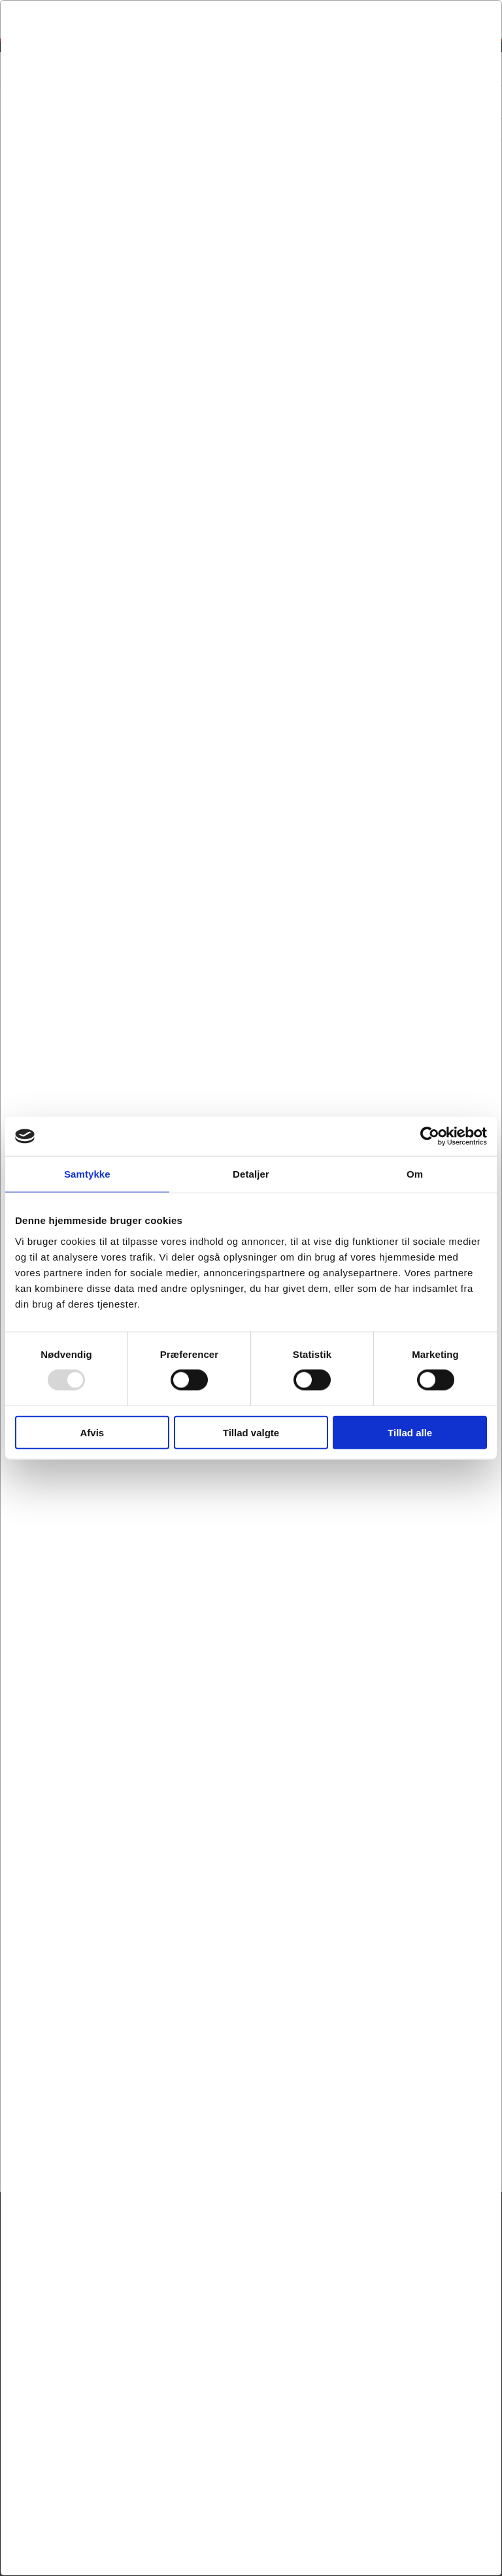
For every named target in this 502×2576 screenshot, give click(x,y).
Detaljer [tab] (251, 1174)
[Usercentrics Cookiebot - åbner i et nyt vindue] (430, 1136)
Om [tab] (415, 1174)
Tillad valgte (251, 1432)
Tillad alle (410, 1432)
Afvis (92, 1432)
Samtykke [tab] (87, 1174)
